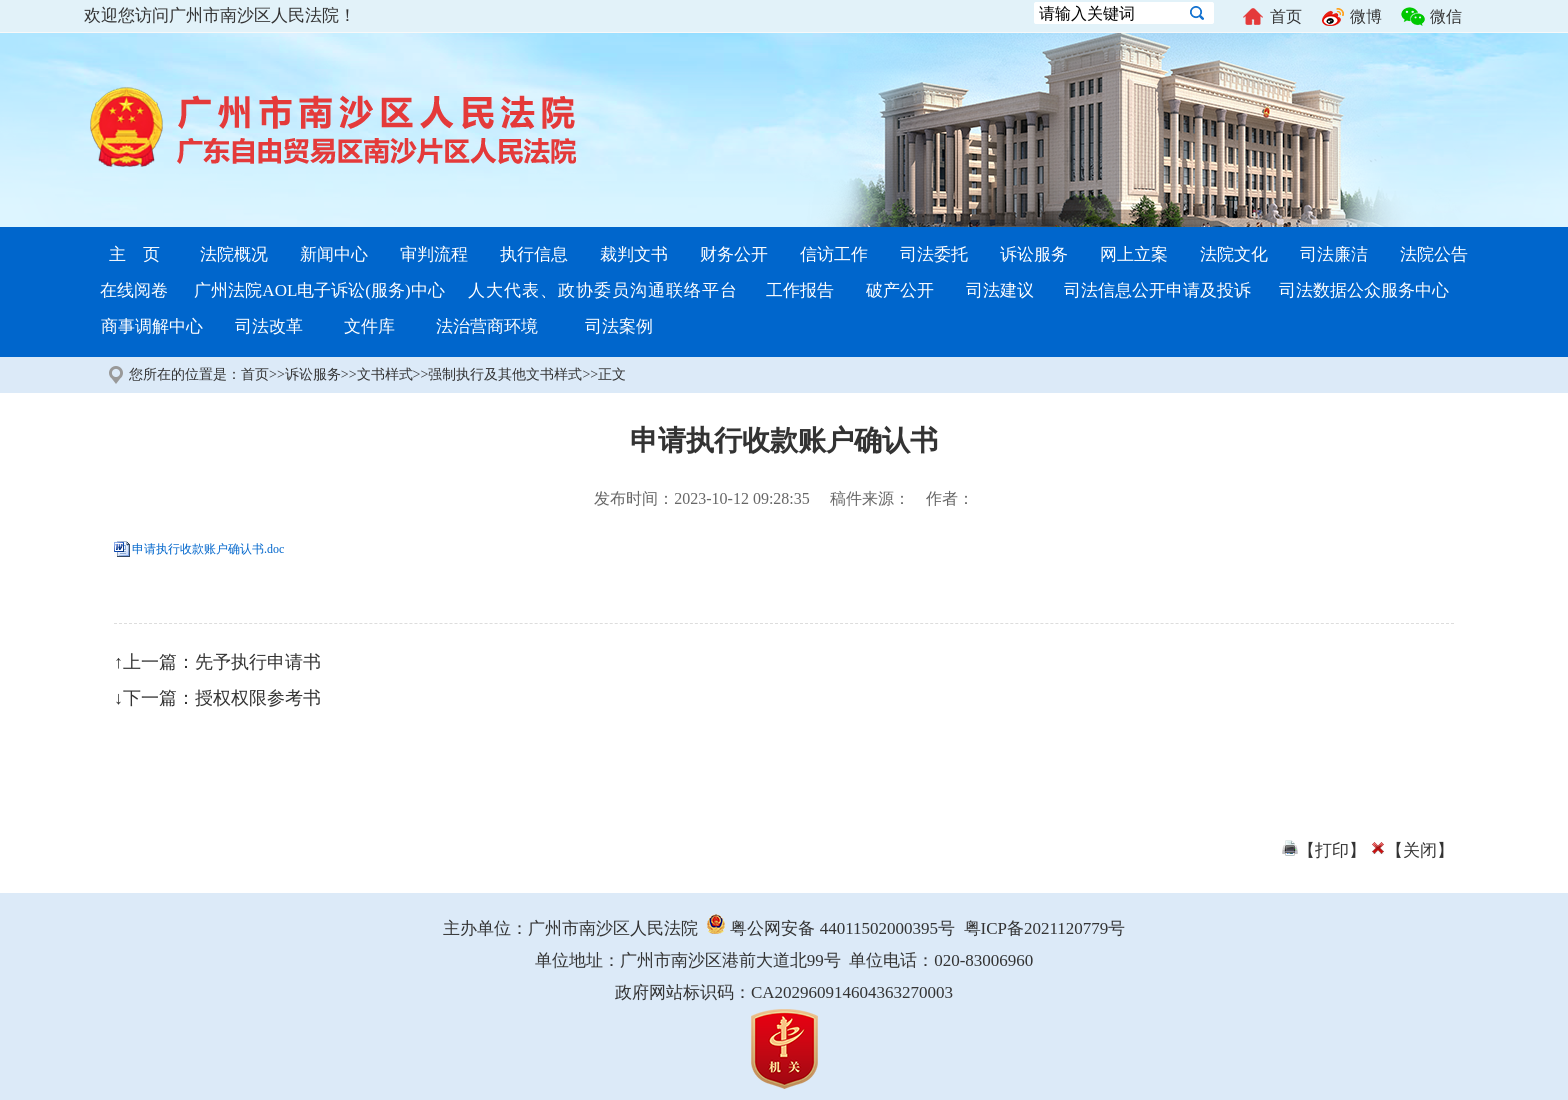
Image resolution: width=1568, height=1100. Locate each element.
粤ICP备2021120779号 (1045, 928)
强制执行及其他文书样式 (505, 374)
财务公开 (734, 254)
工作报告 (800, 290)
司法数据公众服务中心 (1364, 290)
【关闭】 (1412, 850)
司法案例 (619, 326)
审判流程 (434, 254)
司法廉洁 (1334, 254)
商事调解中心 (152, 326)
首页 (1271, 17)
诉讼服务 (1034, 254)
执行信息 (534, 254)
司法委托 (934, 254)
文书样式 (385, 374)
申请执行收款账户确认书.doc (208, 549)
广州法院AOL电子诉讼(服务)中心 (319, 290)
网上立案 (1134, 254)
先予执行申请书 (258, 662)
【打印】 (1324, 850)
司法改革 (269, 326)
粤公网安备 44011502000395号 (830, 928)
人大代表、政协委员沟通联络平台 (603, 290)
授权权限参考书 (258, 698)
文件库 (369, 326)
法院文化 (1234, 254)
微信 (1431, 17)
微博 (1351, 17)
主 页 (134, 254)
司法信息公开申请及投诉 (1157, 290)
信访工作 (834, 254)
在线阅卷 (134, 290)
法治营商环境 (487, 326)
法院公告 (1434, 254)
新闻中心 (334, 254)
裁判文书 (634, 254)
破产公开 (900, 290)
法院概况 (234, 254)
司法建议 (1000, 290)
